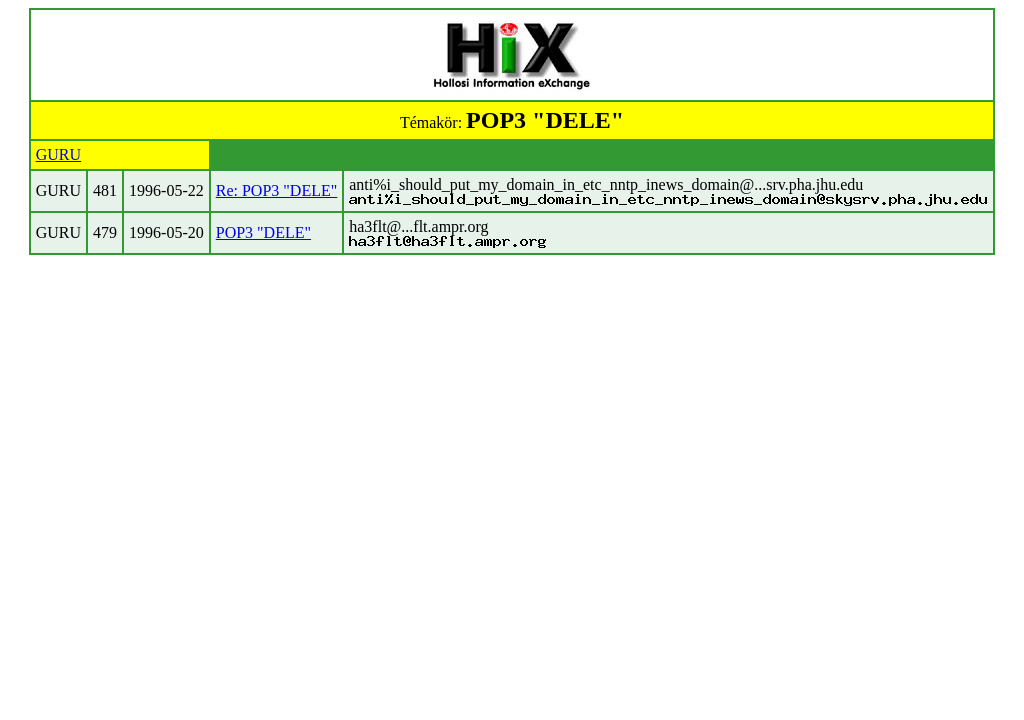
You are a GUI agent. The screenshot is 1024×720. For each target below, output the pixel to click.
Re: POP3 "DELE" (277, 190)
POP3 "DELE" (263, 232)
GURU (58, 154)
